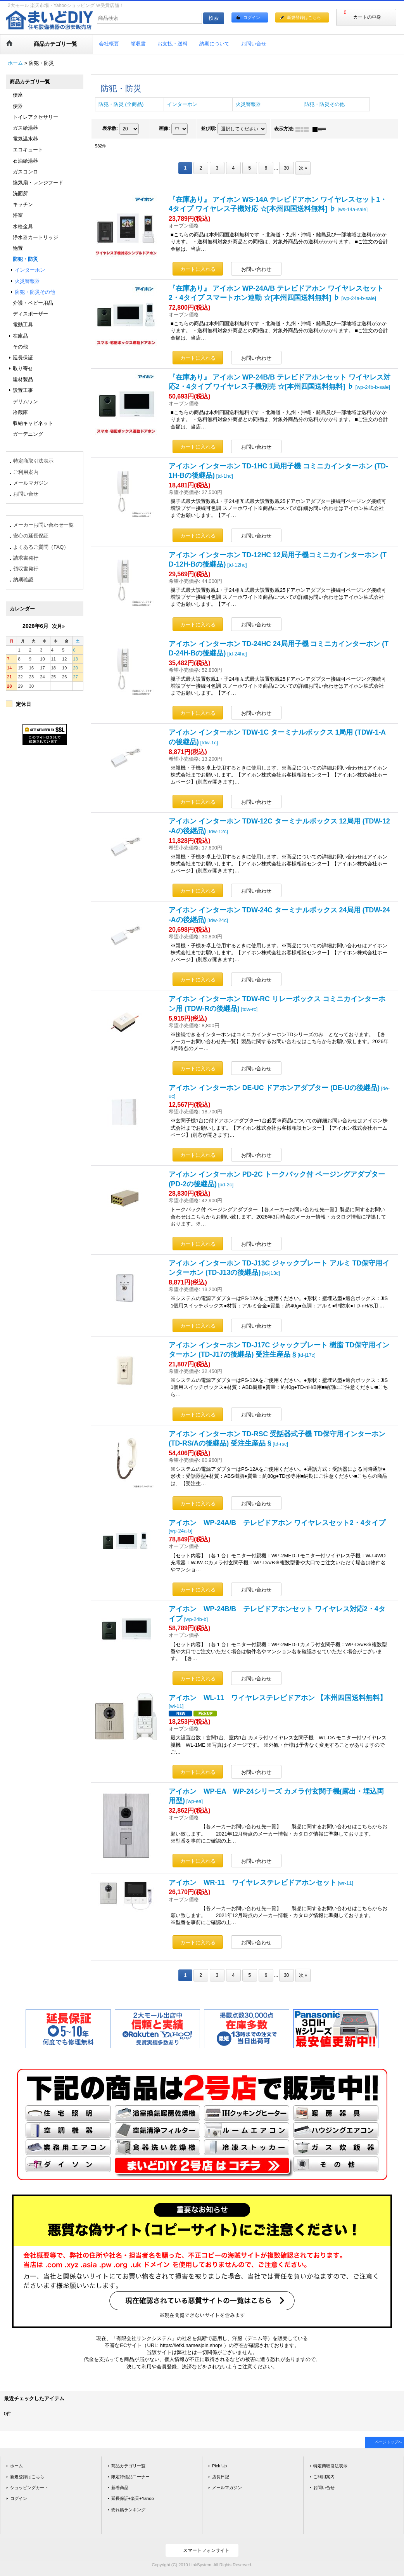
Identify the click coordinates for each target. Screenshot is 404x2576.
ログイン (251, 17)
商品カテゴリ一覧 (128, 2465)
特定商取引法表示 (33, 461)
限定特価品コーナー (130, 2476)
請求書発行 (25, 558)
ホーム (16, 2465)
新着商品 (119, 2487)
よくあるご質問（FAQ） (41, 547)
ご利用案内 (25, 472)
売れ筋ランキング (128, 2509)
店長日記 (220, 2476)
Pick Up (219, 2465)
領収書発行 (25, 569)
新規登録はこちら (304, 17)
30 (286, 168)
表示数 (110, 129)
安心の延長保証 (30, 536)
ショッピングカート (29, 2487)
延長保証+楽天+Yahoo (132, 2498)
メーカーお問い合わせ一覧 (43, 525)
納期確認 (23, 579)
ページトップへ (388, 2442)
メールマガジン (30, 483)
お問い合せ (25, 494)
